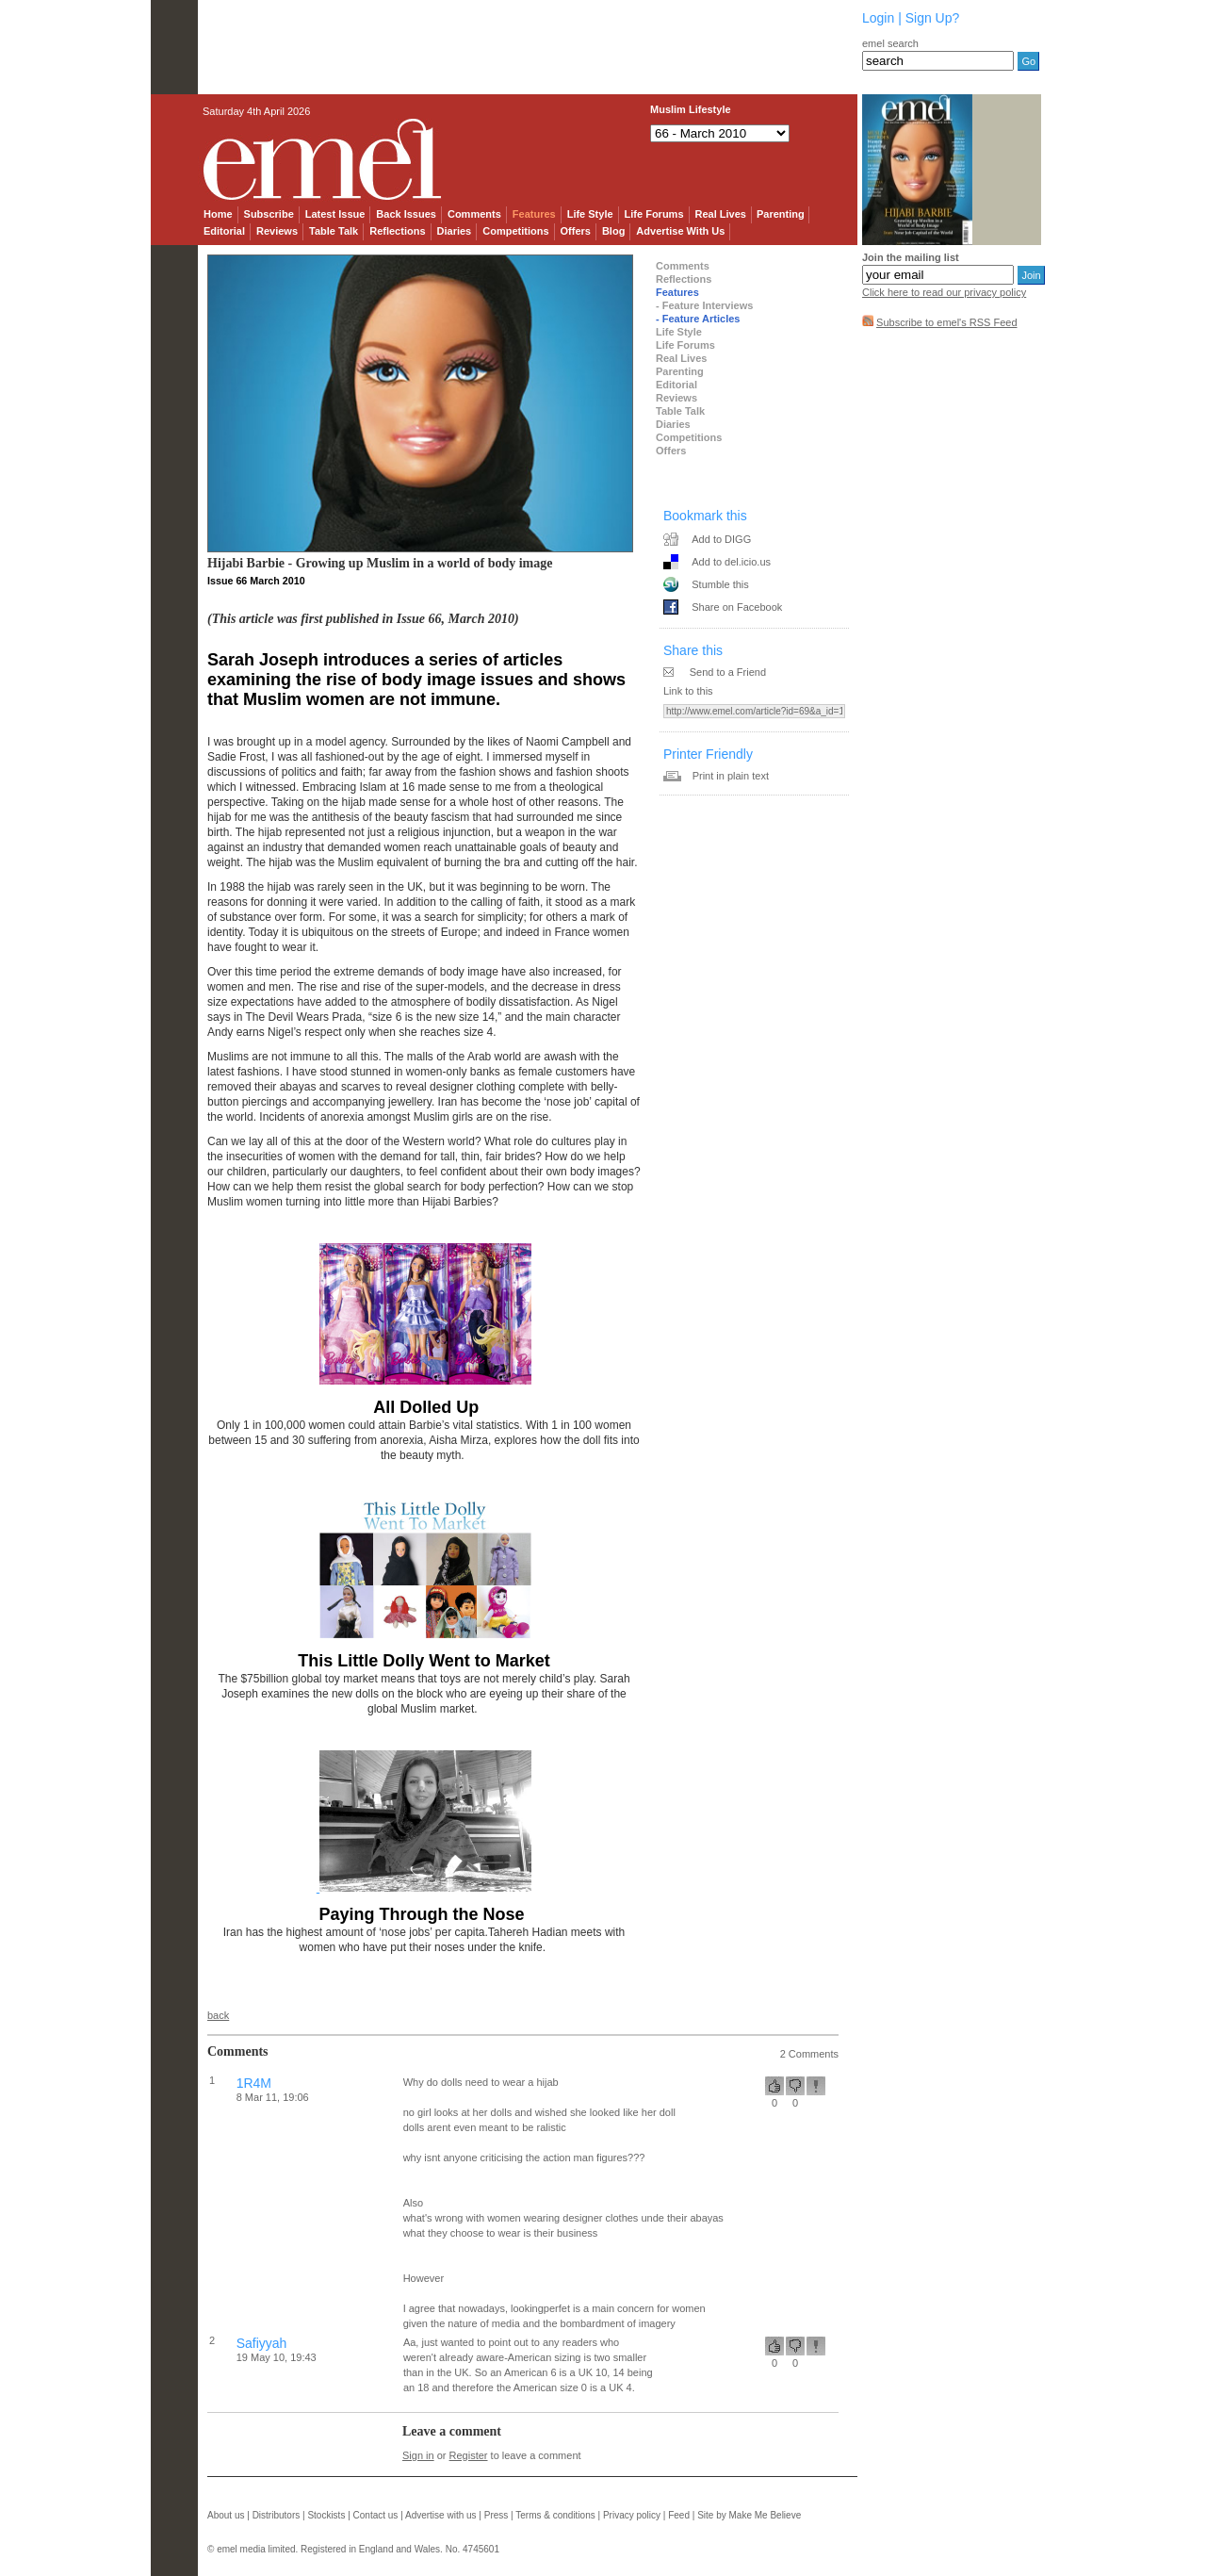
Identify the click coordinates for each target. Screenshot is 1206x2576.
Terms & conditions (555, 2515)
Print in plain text (731, 775)
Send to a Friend (728, 672)
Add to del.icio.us (731, 561)
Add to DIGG (721, 539)
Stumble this (720, 584)
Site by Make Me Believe (749, 2515)
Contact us (376, 2515)
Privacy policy (631, 2515)
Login (878, 17)
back (218, 2015)
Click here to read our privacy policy (944, 292)
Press (496, 2515)
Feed (679, 2515)
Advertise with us (441, 2515)
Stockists (326, 2515)
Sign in (418, 2455)
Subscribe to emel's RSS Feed (946, 322)
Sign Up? (932, 17)
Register (468, 2455)
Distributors (277, 2515)
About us (225, 2515)
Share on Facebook (737, 607)
